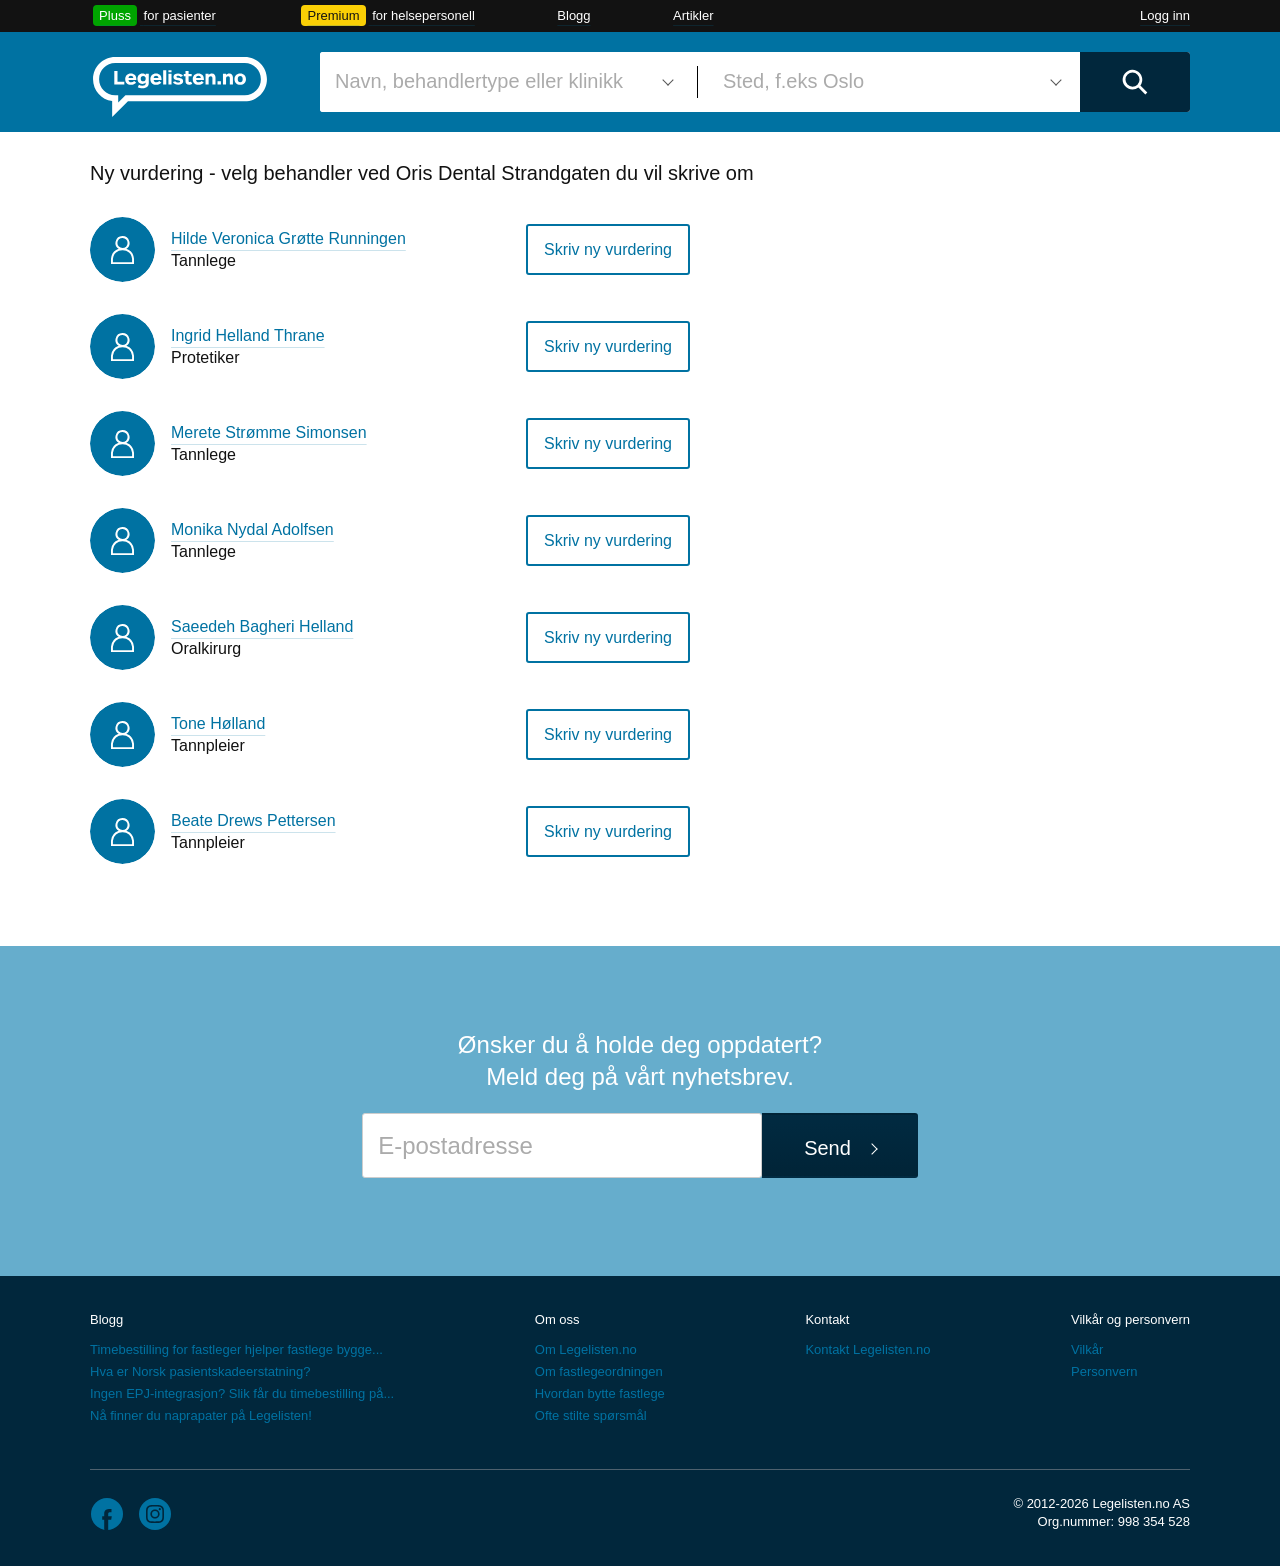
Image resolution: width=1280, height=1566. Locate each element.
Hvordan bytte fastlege (600, 1393)
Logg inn (1165, 15)
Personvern (1104, 1371)
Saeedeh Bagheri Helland (262, 626)
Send (827, 1148)
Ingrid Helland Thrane (248, 335)
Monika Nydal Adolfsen (252, 529)
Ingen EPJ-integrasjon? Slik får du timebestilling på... (242, 1393)
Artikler (693, 15)
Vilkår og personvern (1130, 1319)
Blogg (573, 15)
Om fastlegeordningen (599, 1371)
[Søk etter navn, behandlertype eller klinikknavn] (501, 82)
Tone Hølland (218, 723)
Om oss (557, 1319)
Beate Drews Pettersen (253, 820)
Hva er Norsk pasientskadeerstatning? (200, 1371)
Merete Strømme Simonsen (269, 432)
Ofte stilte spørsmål (591, 1415)
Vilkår (1087, 1349)
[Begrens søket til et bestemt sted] (889, 82)
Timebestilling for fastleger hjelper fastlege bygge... (236, 1349)
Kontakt (827, 1319)
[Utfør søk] (1135, 82)
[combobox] (501, 82)
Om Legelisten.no (586, 1349)
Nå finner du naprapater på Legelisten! (201, 1415)
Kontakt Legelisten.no (867, 1349)
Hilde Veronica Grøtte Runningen (288, 238)
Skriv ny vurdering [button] (608, 249)
